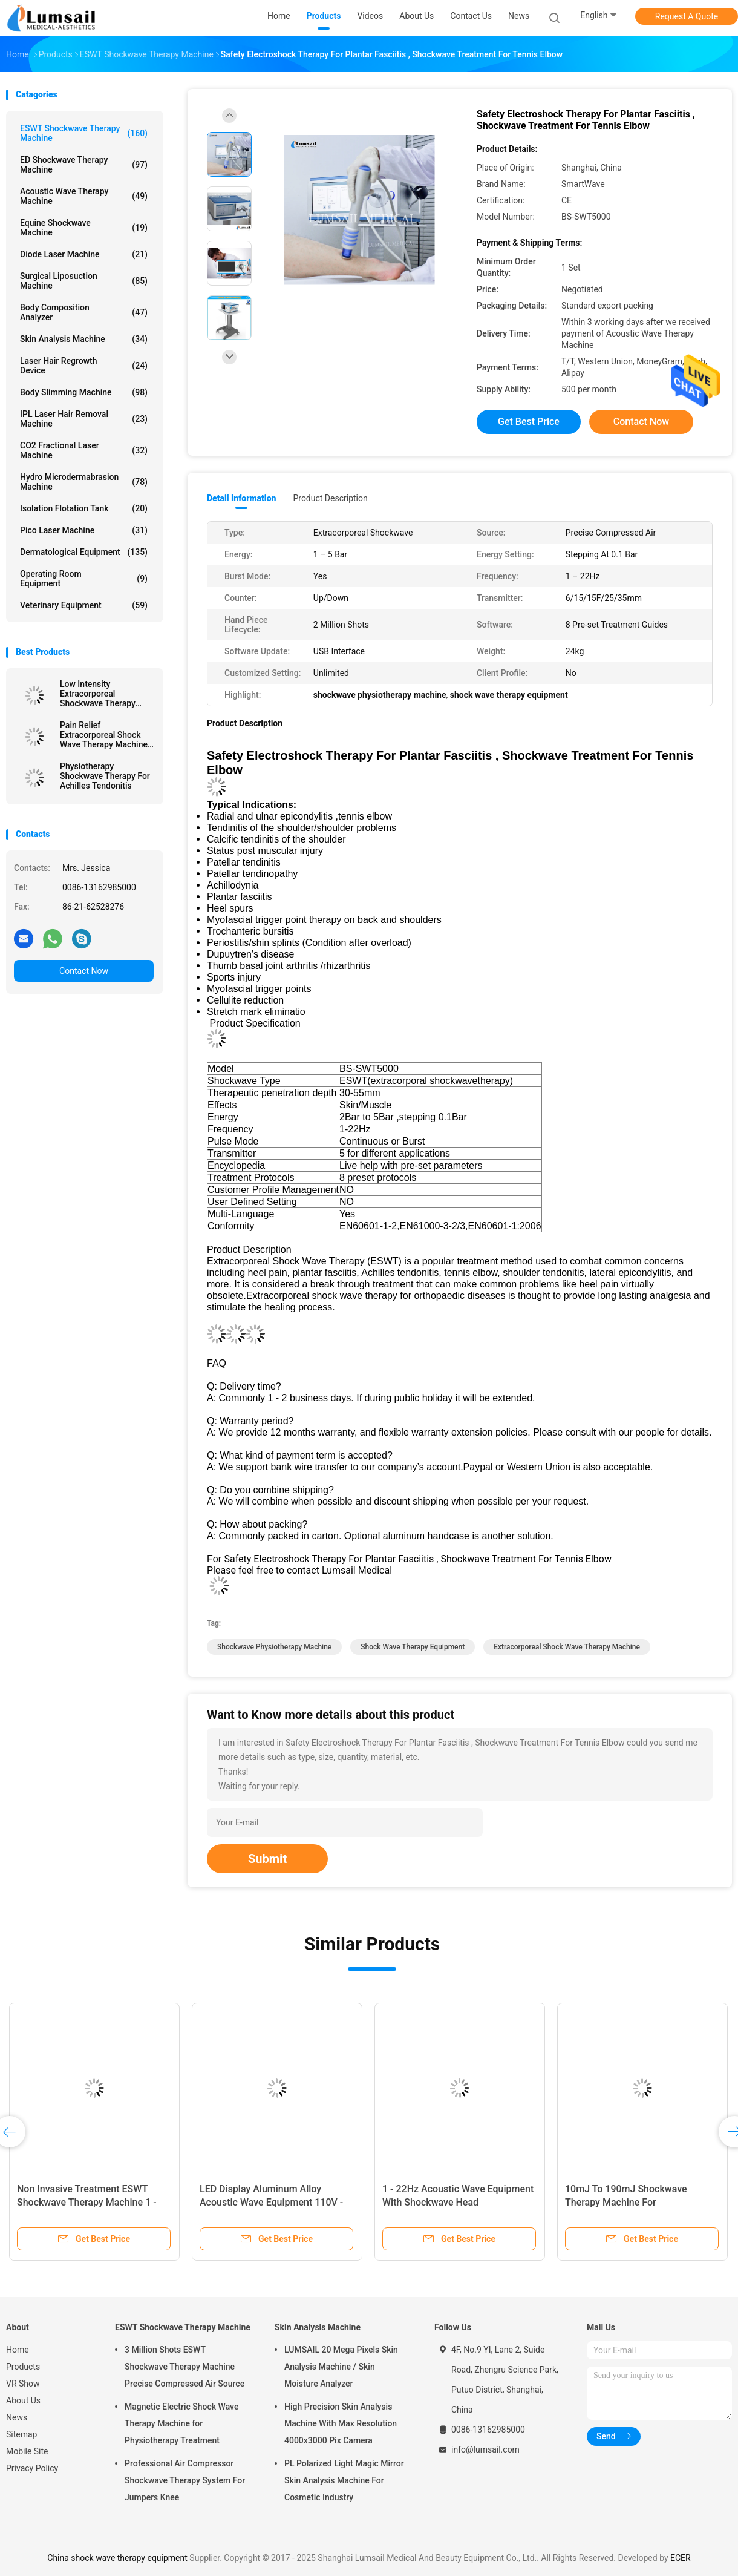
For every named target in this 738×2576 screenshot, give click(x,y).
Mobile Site (27, 2451)
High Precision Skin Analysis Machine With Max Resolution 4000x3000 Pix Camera (340, 2423)
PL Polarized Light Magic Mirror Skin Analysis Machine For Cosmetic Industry (344, 2480)
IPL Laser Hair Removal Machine (84, 419)
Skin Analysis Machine (84, 339)
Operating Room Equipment (84, 578)
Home (17, 2349)
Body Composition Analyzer (84, 312)
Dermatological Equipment (84, 552)
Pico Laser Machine (84, 530)
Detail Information (241, 498)
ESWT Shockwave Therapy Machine (84, 133)
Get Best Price (529, 421)
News (16, 2417)
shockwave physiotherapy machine (274, 1647)
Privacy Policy (32, 2468)
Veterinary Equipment (84, 605)
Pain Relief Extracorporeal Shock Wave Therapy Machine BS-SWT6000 (104, 734)
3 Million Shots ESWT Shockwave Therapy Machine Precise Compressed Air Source (184, 2366)
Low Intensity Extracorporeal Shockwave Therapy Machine (98, 693)
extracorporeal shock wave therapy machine (567, 1647)
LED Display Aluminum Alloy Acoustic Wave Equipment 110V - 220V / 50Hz (271, 2202)
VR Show (23, 2383)
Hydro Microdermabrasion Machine (84, 481)
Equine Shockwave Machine (84, 227)
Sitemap (21, 2434)
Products (23, 2366)
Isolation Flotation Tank (84, 508)
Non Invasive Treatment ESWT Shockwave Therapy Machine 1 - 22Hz (87, 2202)
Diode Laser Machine (84, 254)
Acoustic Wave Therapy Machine (84, 196)
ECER (680, 2558)
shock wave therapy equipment (413, 1647)
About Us (23, 2400)
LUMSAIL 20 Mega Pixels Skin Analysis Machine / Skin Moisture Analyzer (341, 2366)
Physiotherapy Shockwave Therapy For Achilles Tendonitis (105, 775)
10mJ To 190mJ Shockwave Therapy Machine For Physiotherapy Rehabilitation (627, 2202)
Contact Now (83, 971)
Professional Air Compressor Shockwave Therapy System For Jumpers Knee (185, 2480)
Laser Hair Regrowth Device (84, 365)
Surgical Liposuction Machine (84, 281)
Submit (267, 1859)
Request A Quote (686, 16)
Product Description (330, 498)
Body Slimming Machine (84, 392)
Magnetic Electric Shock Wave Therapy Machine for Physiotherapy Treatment (181, 2423)
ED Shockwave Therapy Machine (84, 164)
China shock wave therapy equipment (117, 2558)
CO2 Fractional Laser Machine (84, 450)
